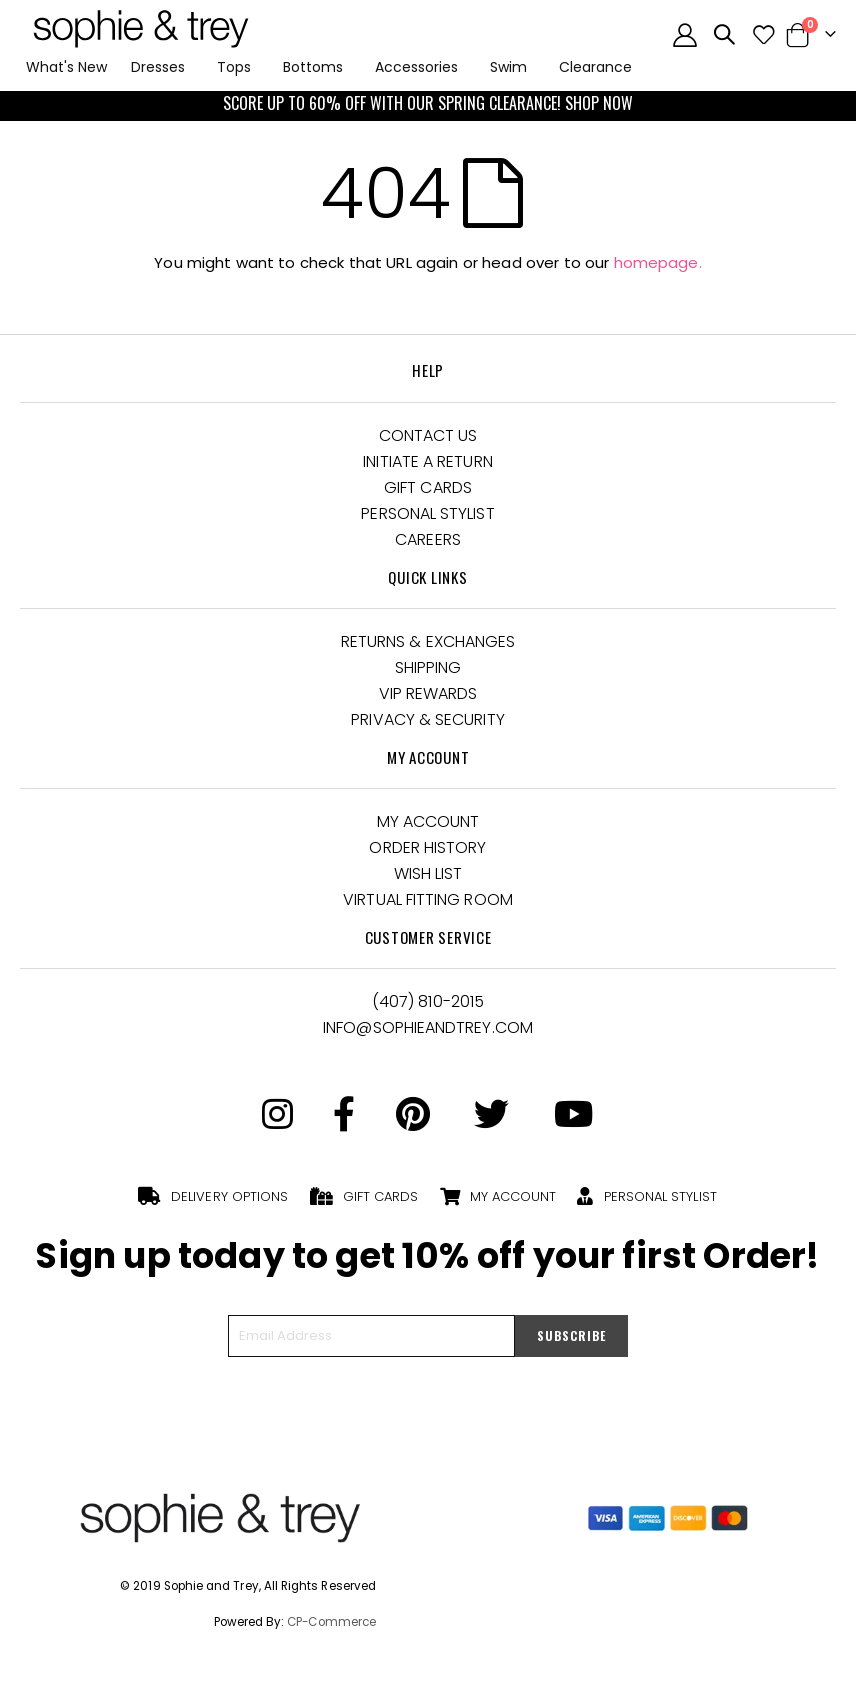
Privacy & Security (427, 719)
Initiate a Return (427, 461)
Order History (427, 847)
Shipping (428, 667)
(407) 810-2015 (428, 1001)
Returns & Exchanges (428, 641)
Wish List (428, 873)
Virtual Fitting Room (428, 899)
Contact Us (428, 435)
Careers (428, 539)
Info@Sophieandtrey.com (428, 1027)
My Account (428, 821)
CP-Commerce (331, 1622)
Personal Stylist (427, 513)
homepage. (658, 262)
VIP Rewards (428, 693)
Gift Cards (428, 487)
